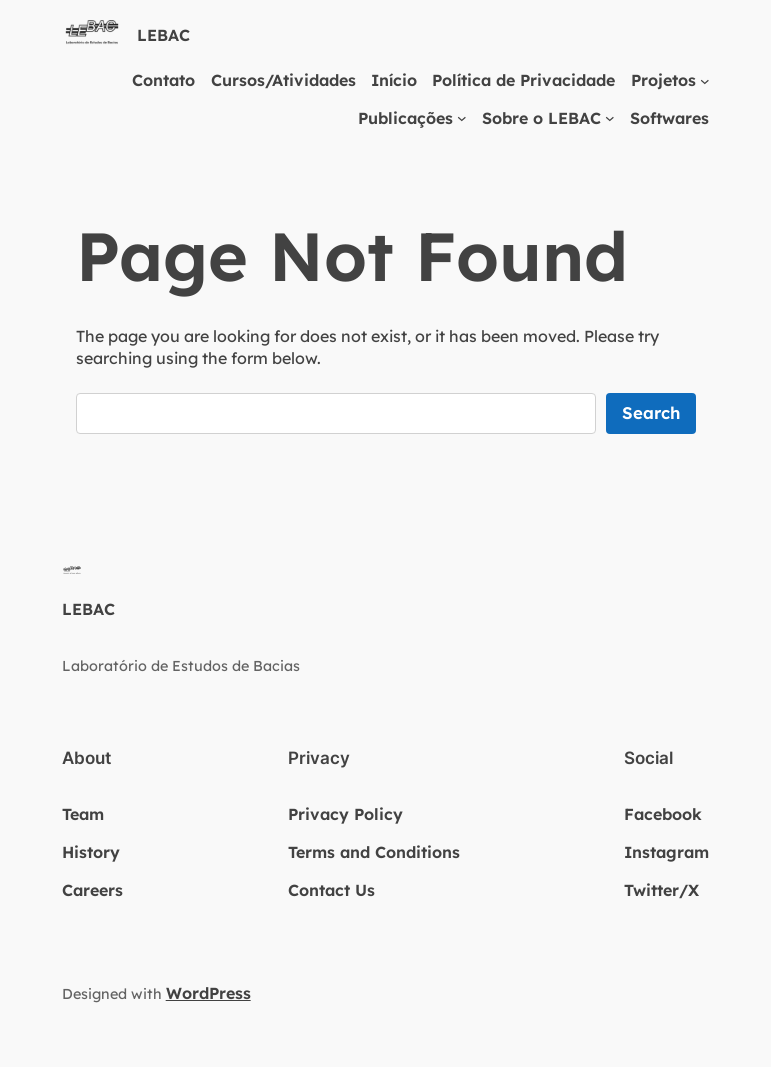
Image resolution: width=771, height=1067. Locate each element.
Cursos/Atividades (283, 80)
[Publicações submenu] (462, 118)
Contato (163, 80)
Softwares (669, 118)
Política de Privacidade (523, 80)
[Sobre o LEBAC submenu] (610, 118)
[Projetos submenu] (705, 80)
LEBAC (163, 35)
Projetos (663, 80)
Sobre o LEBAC (541, 118)
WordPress (208, 993)
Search (651, 412)
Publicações (405, 118)
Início (394, 80)
